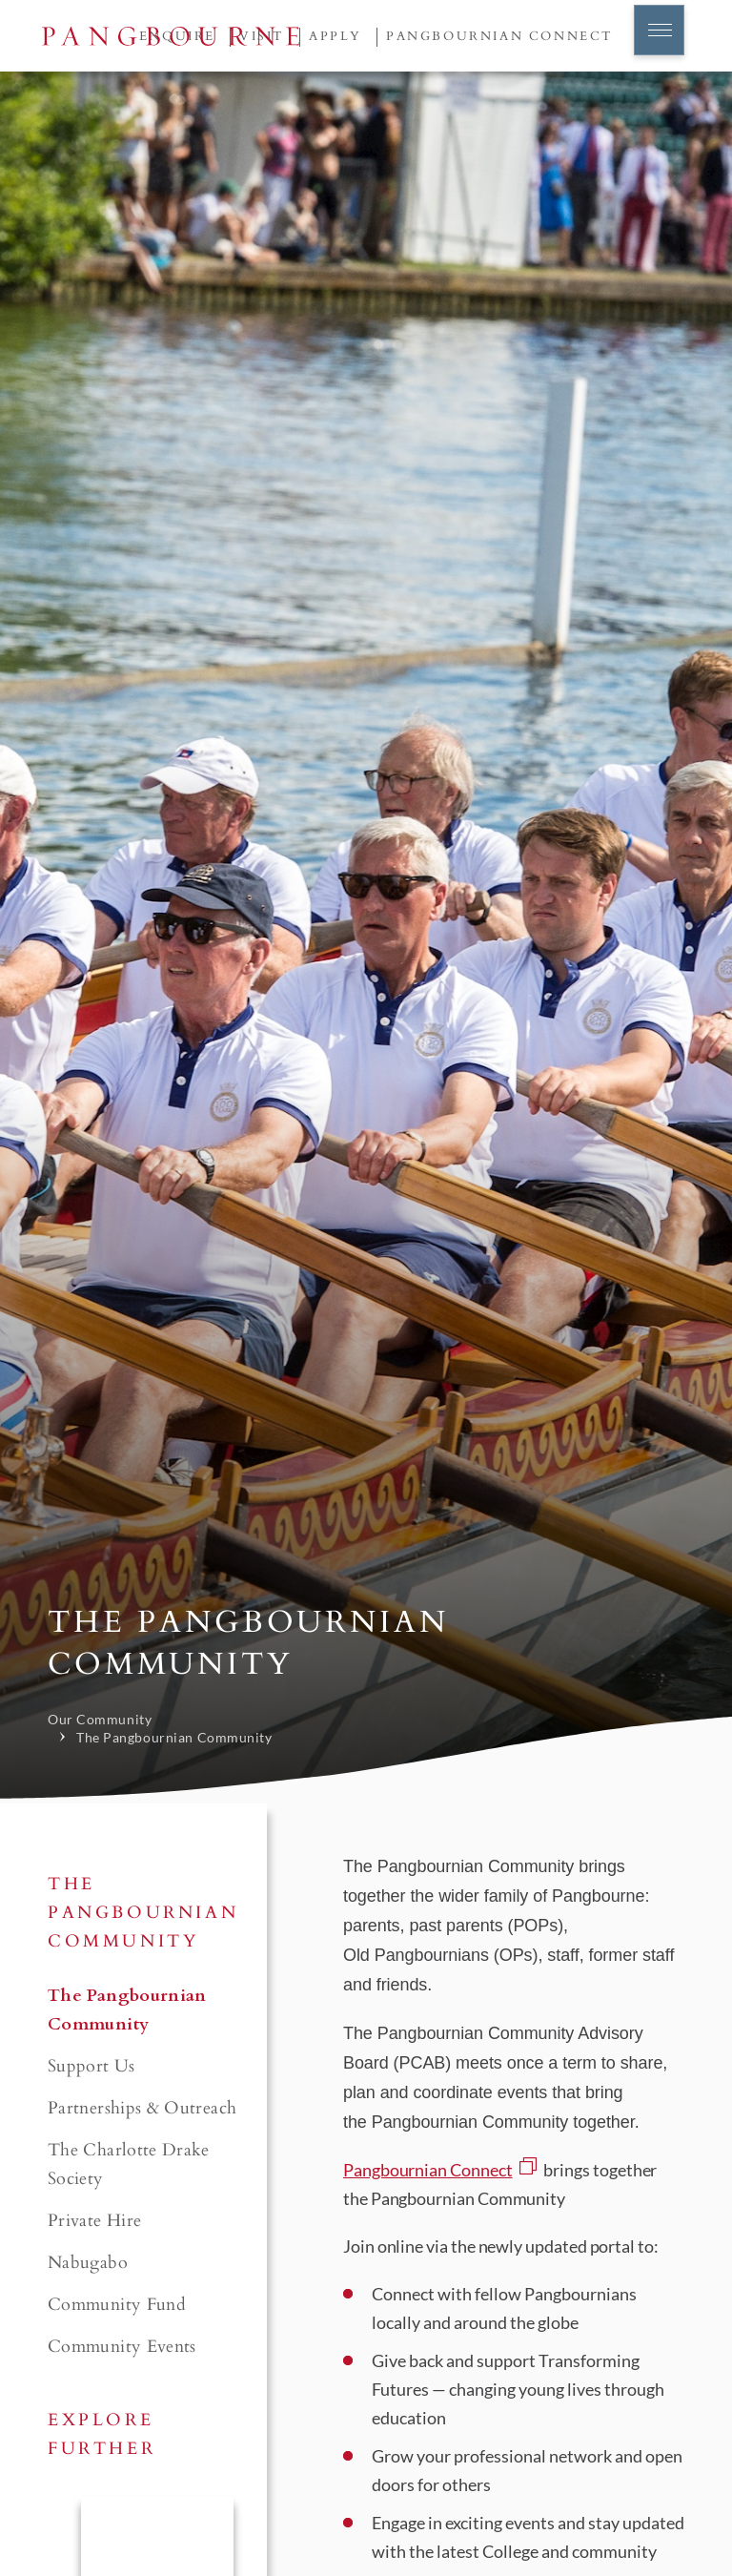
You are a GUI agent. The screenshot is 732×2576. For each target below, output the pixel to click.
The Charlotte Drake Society (129, 2164)
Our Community (100, 1719)
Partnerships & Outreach (142, 2108)
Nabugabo (88, 2263)
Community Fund (117, 2305)
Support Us (91, 2066)
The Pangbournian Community (174, 1737)
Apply (335, 36)
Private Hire (94, 2221)
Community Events (122, 2347)
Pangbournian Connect (500, 36)
